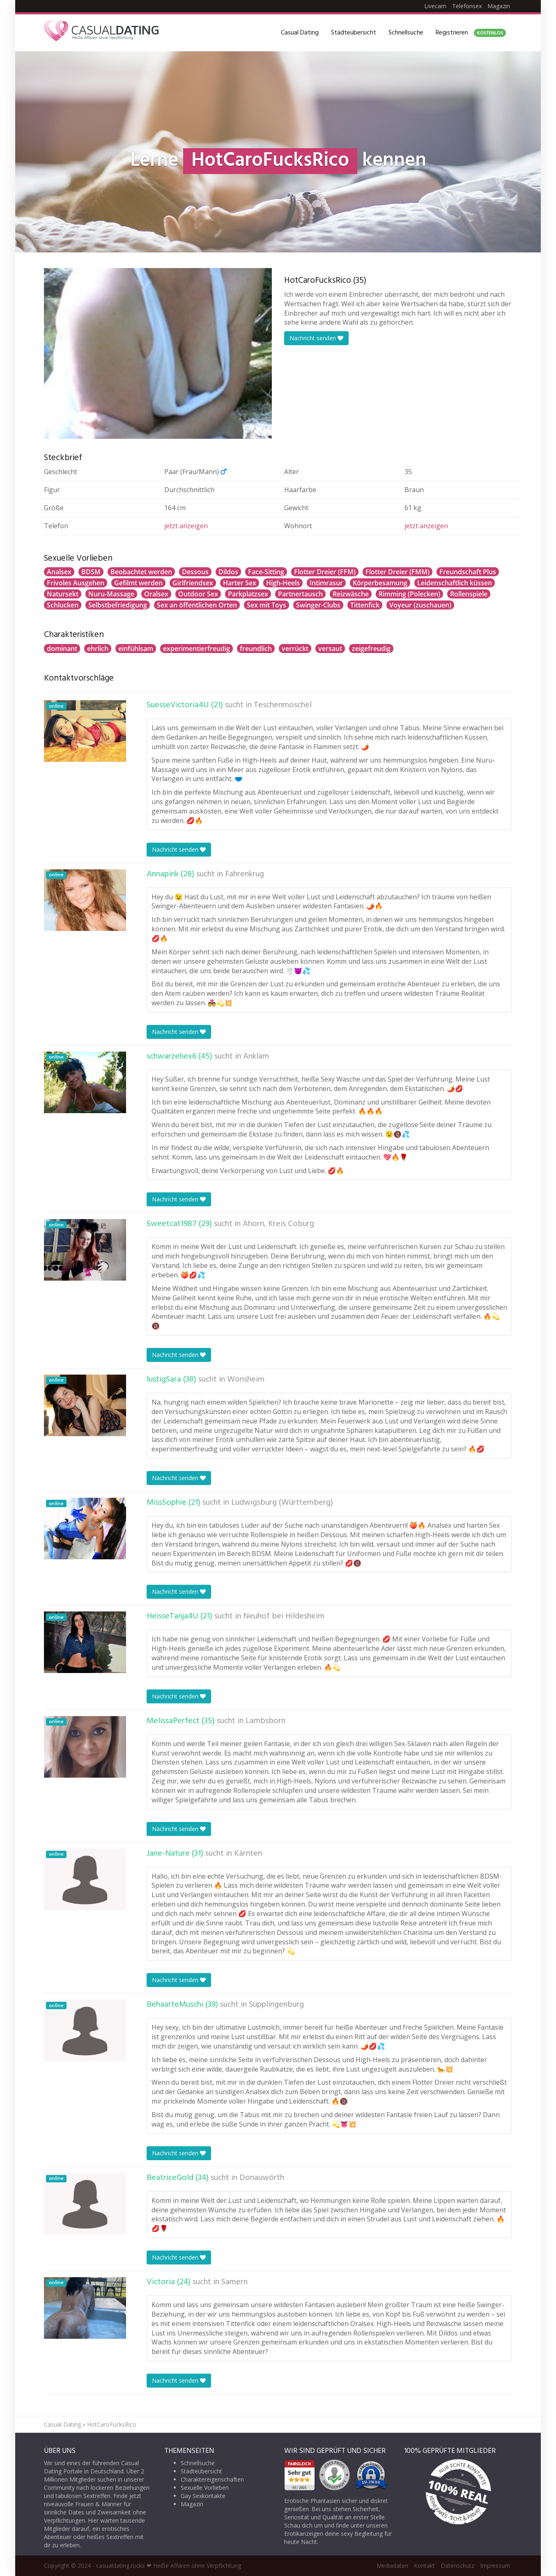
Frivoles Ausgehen (75, 582)
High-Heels (283, 582)
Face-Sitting (266, 571)
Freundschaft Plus (467, 571)
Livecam (435, 6)
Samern (234, 2282)
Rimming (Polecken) (409, 593)
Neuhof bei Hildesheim (283, 1616)
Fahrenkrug (244, 874)
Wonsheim (245, 1379)
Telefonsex (467, 6)
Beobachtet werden (141, 571)
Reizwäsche (351, 593)
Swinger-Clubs (318, 605)
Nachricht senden (316, 338)
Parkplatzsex (248, 593)
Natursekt (62, 593)
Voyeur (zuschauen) (420, 605)
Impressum (495, 2565)
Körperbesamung (380, 582)
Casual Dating (300, 33)
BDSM (91, 571)
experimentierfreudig (196, 648)
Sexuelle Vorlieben (205, 2487)
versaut (330, 648)
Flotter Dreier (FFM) (325, 571)
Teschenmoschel (283, 705)
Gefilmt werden (138, 582)
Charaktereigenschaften (212, 2479)
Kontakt (424, 2565)
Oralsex (156, 593)
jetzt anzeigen (186, 525)
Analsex (59, 571)
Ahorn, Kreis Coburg (278, 1224)
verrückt (295, 648)
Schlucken (62, 605)
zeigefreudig (371, 648)
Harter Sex (239, 582)
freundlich (256, 648)
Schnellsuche (405, 33)
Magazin (498, 6)
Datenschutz (457, 2565)
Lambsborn (265, 1721)
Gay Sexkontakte (203, 2496)
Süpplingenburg (276, 2005)
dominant (62, 648)
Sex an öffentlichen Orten (197, 605)
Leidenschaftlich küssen (454, 582)
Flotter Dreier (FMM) (397, 571)
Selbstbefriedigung (117, 605)
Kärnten (248, 1854)
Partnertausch (300, 593)
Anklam (256, 1056)
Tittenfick (364, 605)
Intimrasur (326, 582)
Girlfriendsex (192, 582)
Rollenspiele (468, 593)
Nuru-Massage (111, 593)
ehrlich (97, 648)
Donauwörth (261, 2178)
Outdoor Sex (198, 593)
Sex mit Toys (266, 605)
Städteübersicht (353, 33)
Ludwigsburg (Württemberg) (282, 1503)
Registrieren (471, 33)
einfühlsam (135, 648)
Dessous (195, 571)
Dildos (228, 571)
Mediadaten (392, 2565)
